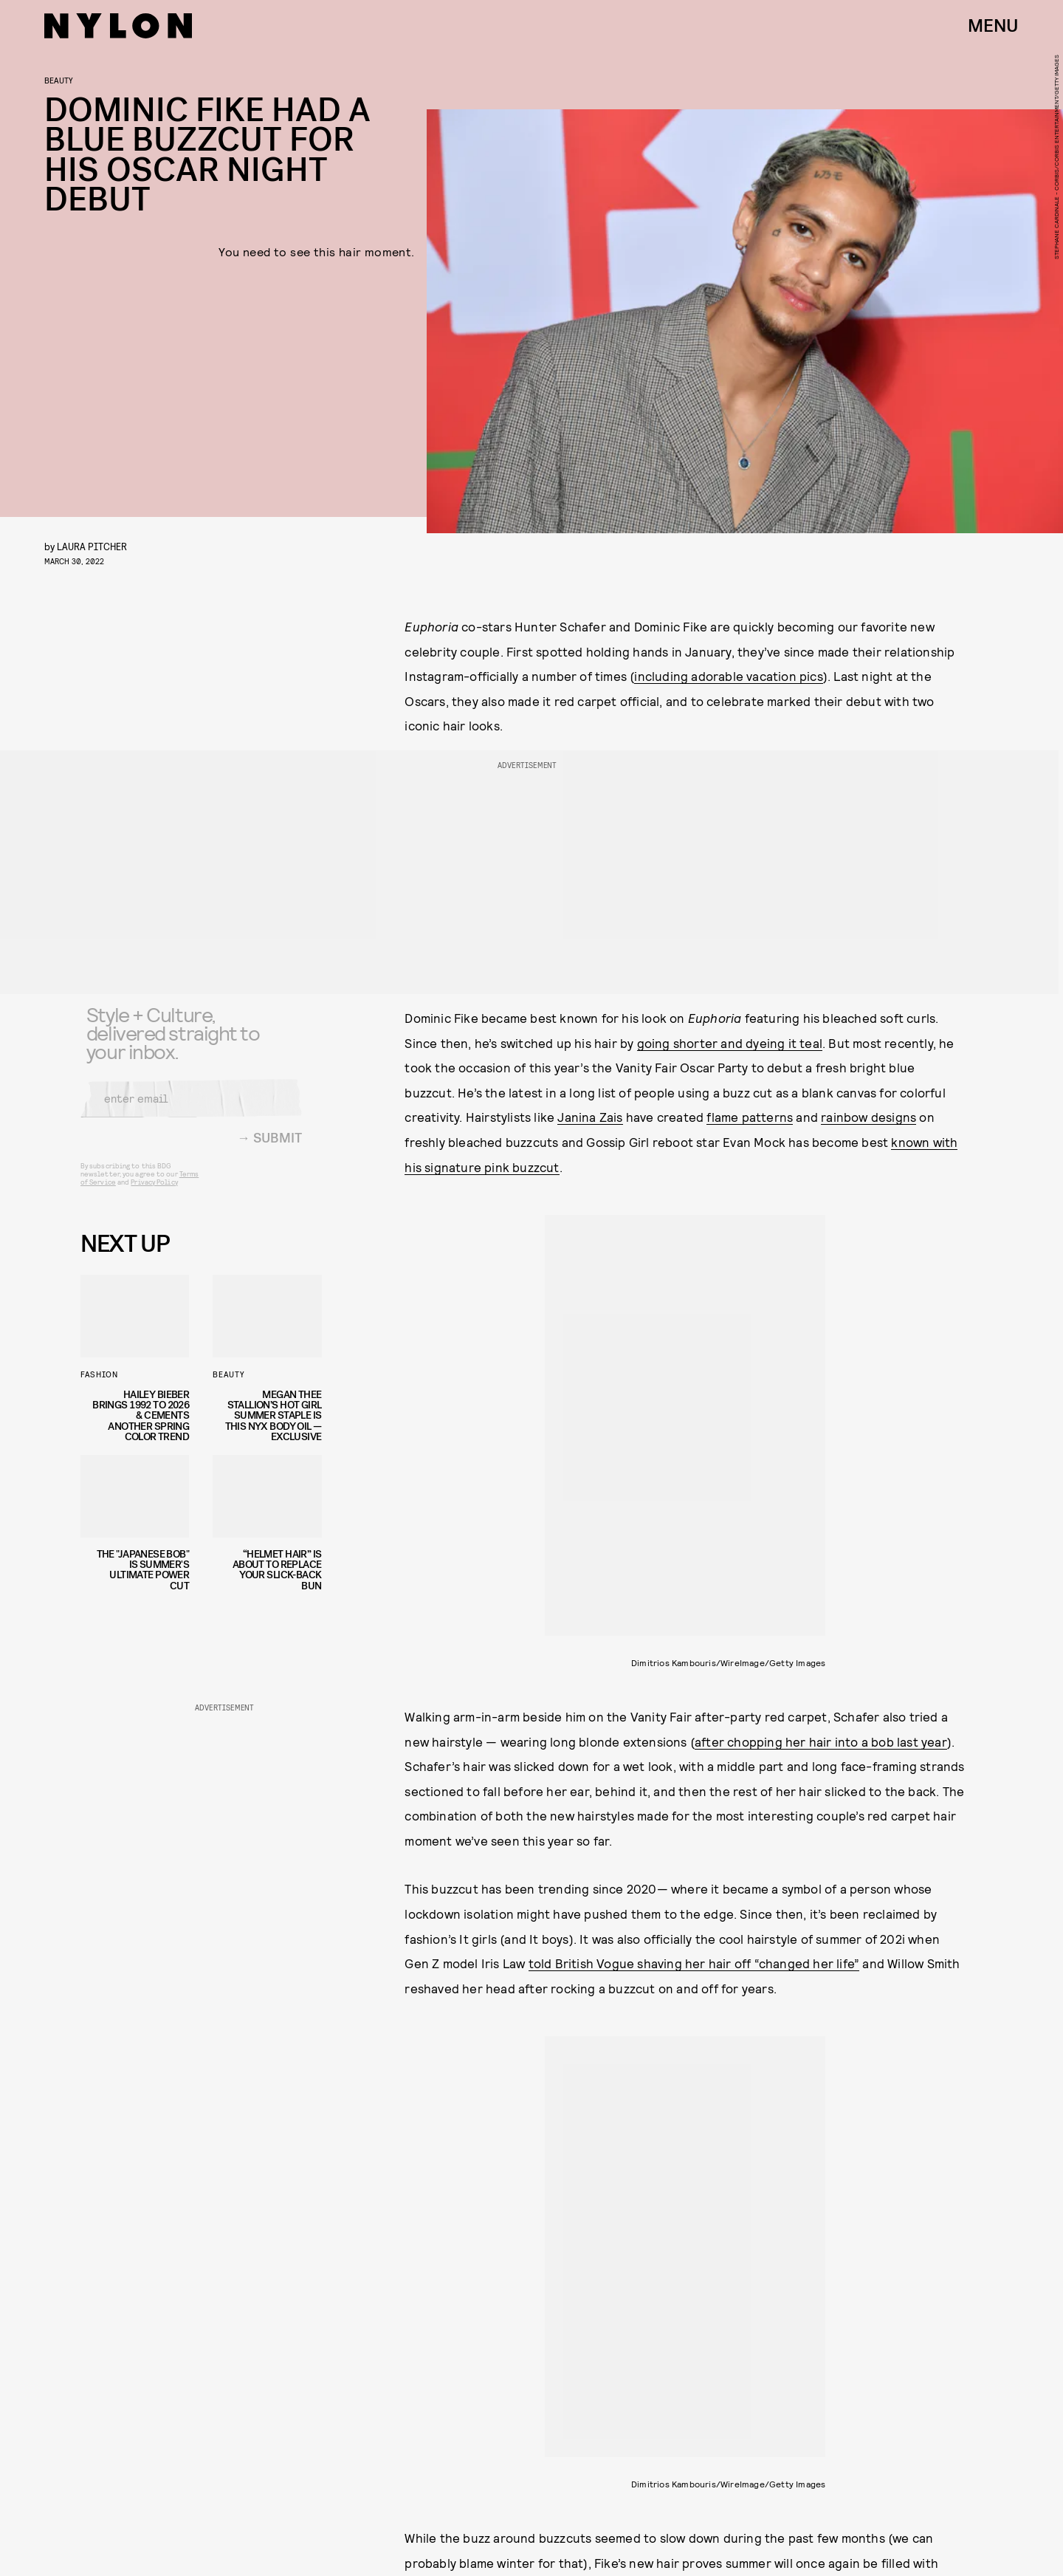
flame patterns (749, 1116)
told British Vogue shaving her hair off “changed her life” (694, 1963)
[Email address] (191, 1108)
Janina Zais (589, 1116)
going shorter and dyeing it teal (729, 1042)
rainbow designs (868, 1116)
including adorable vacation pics (728, 675)
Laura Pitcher (92, 546)
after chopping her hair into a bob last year (821, 1741)
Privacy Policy (154, 1191)
